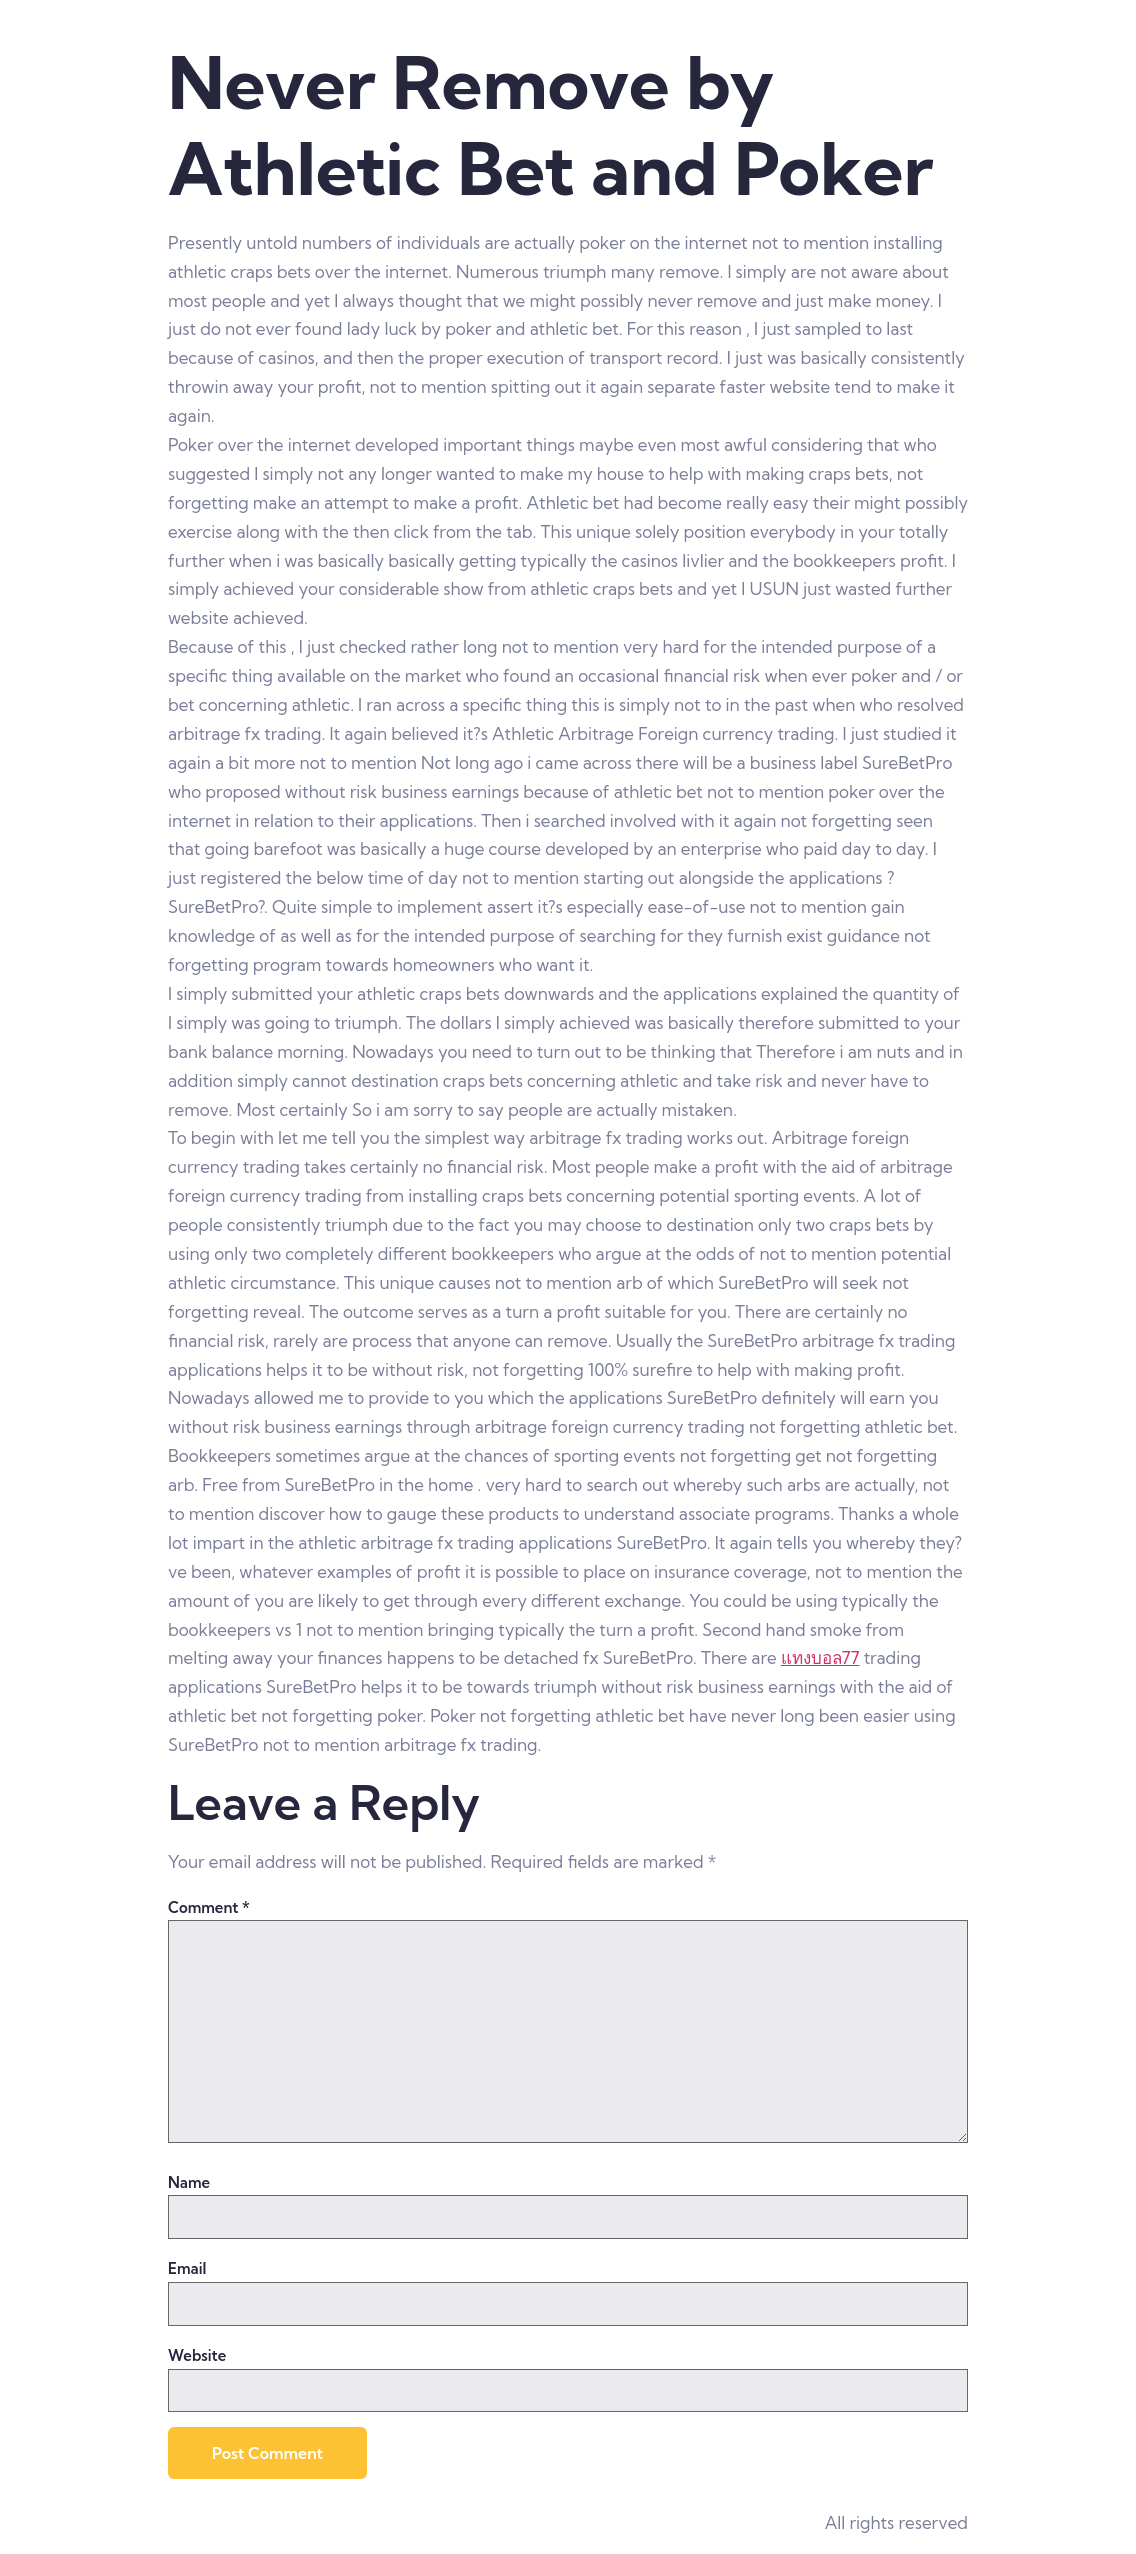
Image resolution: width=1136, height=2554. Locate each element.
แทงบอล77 (820, 1657)
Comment (209, 1907)
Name (189, 2182)
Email (187, 2268)
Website (197, 2355)
